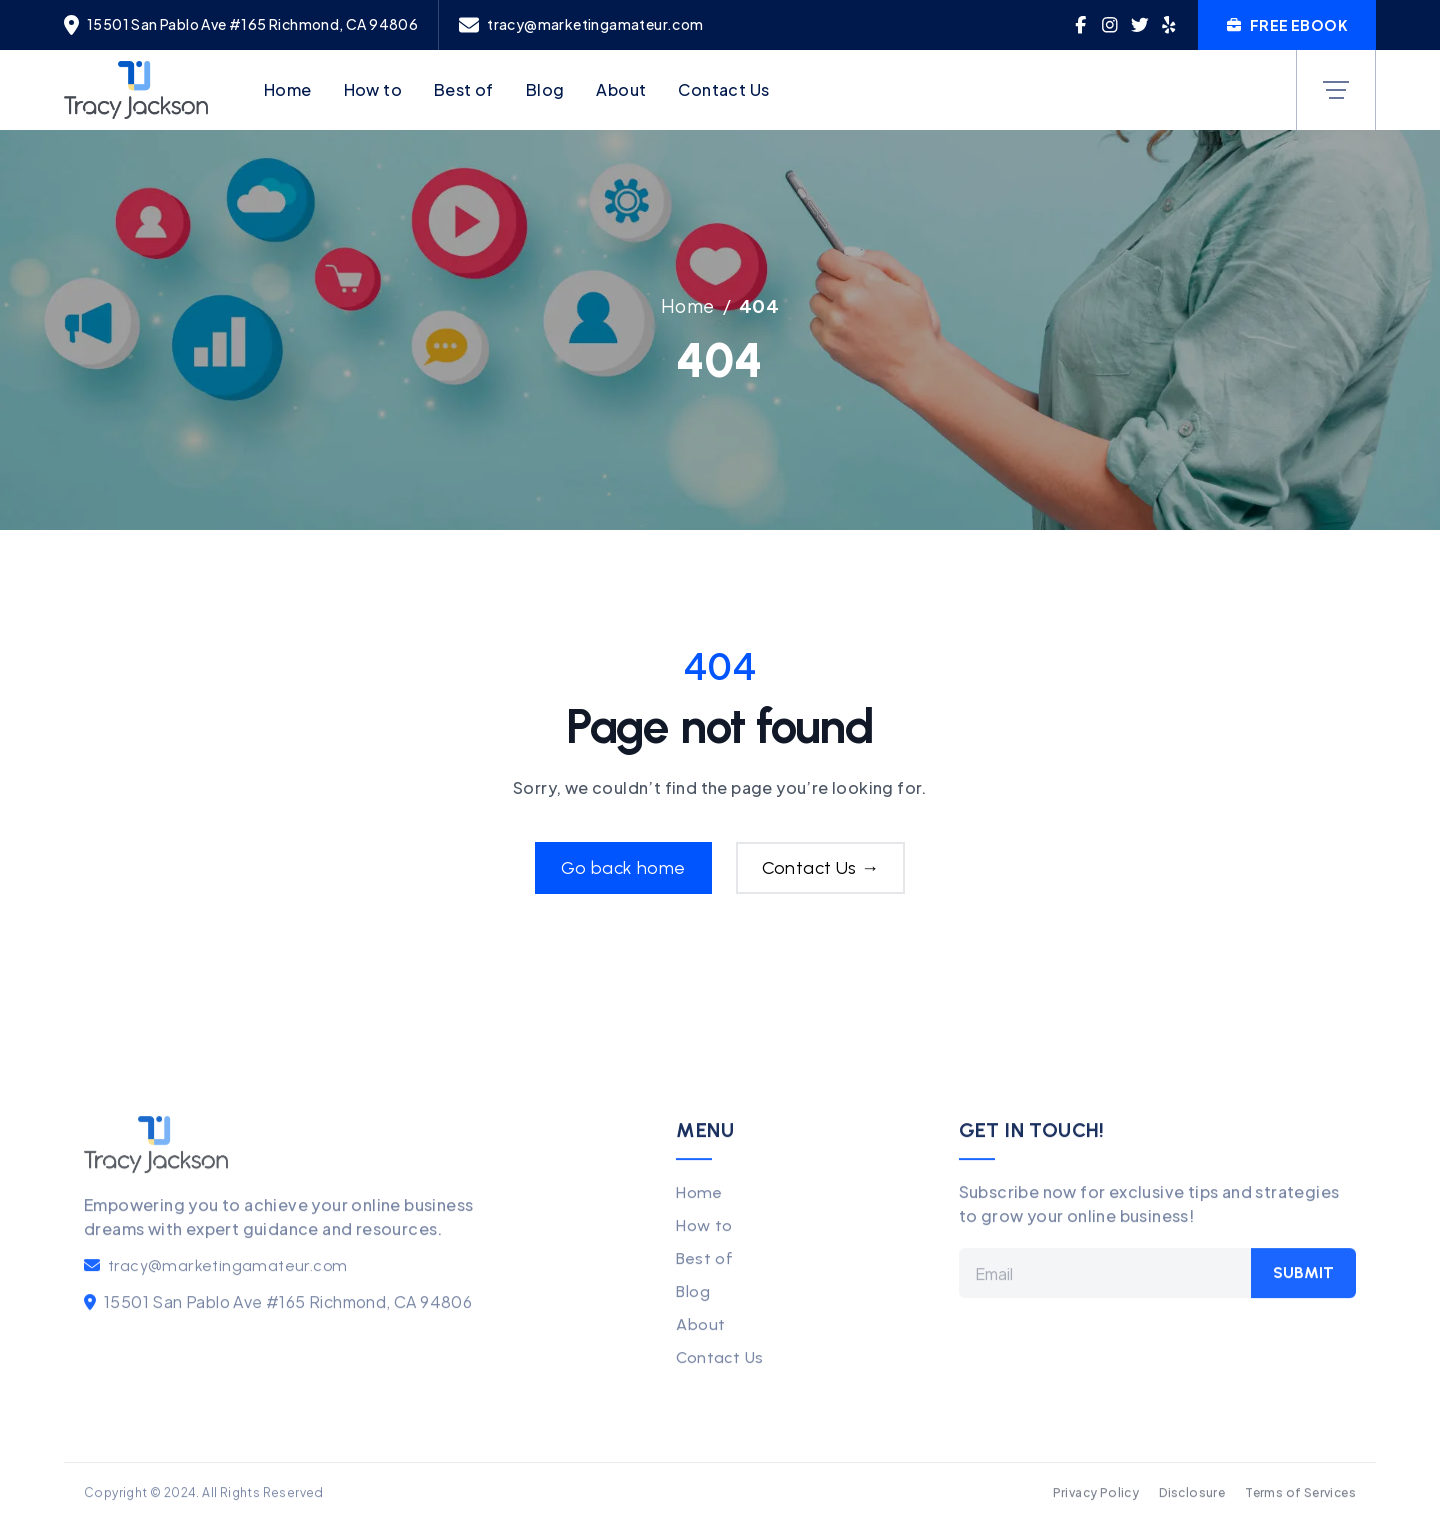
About (621, 89)
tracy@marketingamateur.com (227, 1284)
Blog (545, 89)
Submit (1303, 1291)
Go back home (623, 868)
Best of (464, 89)
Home (288, 89)
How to (373, 89)
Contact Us (723, 89)
